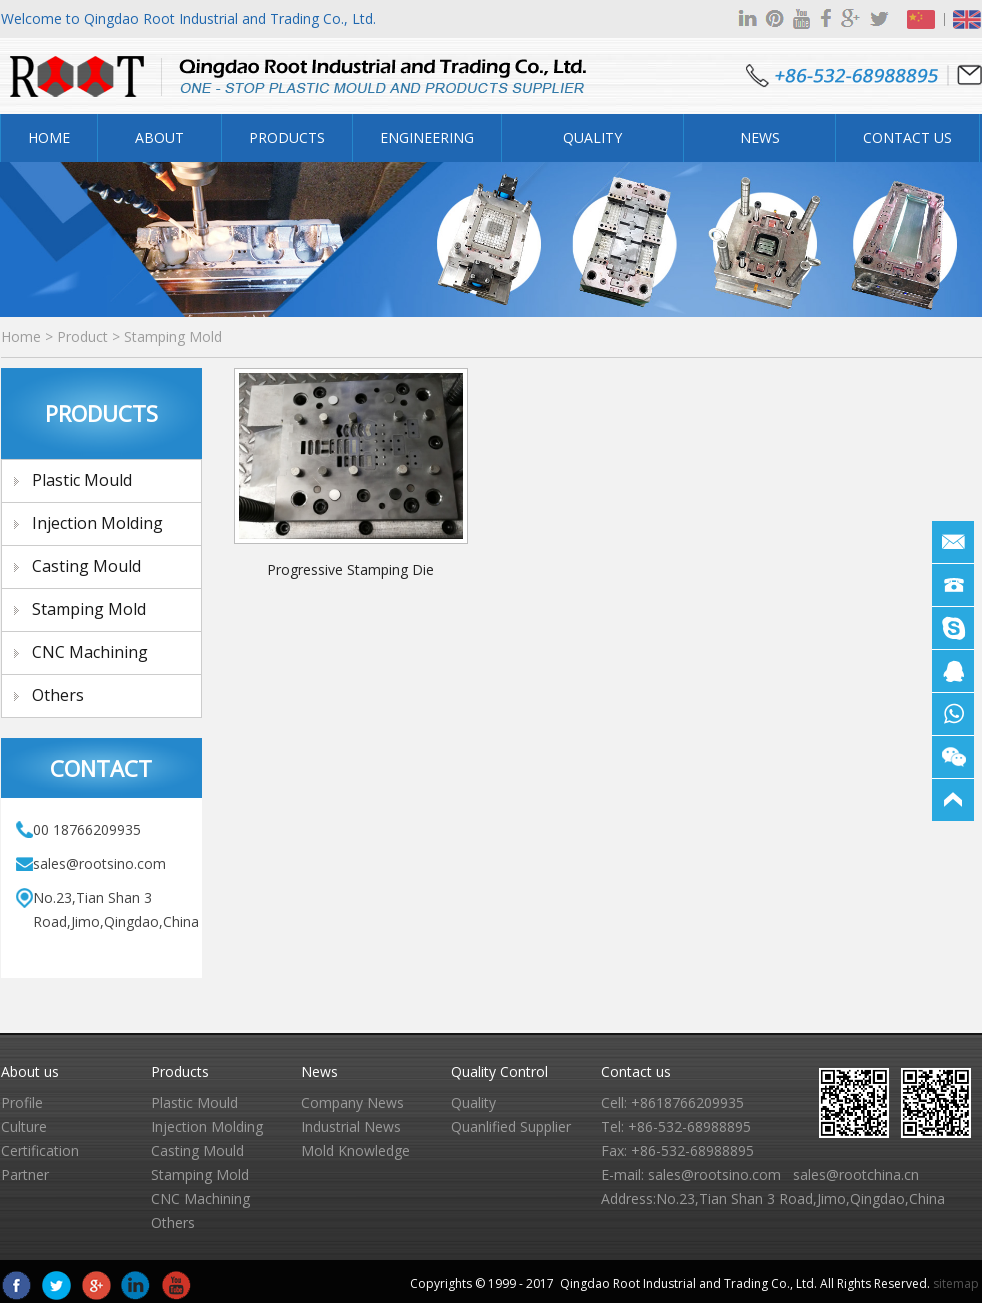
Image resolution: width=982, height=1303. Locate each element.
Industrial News (351, 1126)
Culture (24, 1126)
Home (49, 137)
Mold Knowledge (355, 1150)
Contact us (636, 1071)
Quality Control (593, 145)
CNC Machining (90, 652)
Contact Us (907, 137)
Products (287, 137)
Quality (473, 1102)
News (319, 1071)
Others (58, 695)
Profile (22, 1102)
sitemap (956, 1283)
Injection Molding (97, 523)
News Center (760, 145)
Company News (352, 1102)
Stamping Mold (173, 336)
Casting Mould (86, 566)
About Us (159, 145)
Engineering (427, 137)
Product (82, 336)
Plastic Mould (82, 480)
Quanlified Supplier (511, 1126)
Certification (40, 1150)
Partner (25, 1174)
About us (30, 1071)
